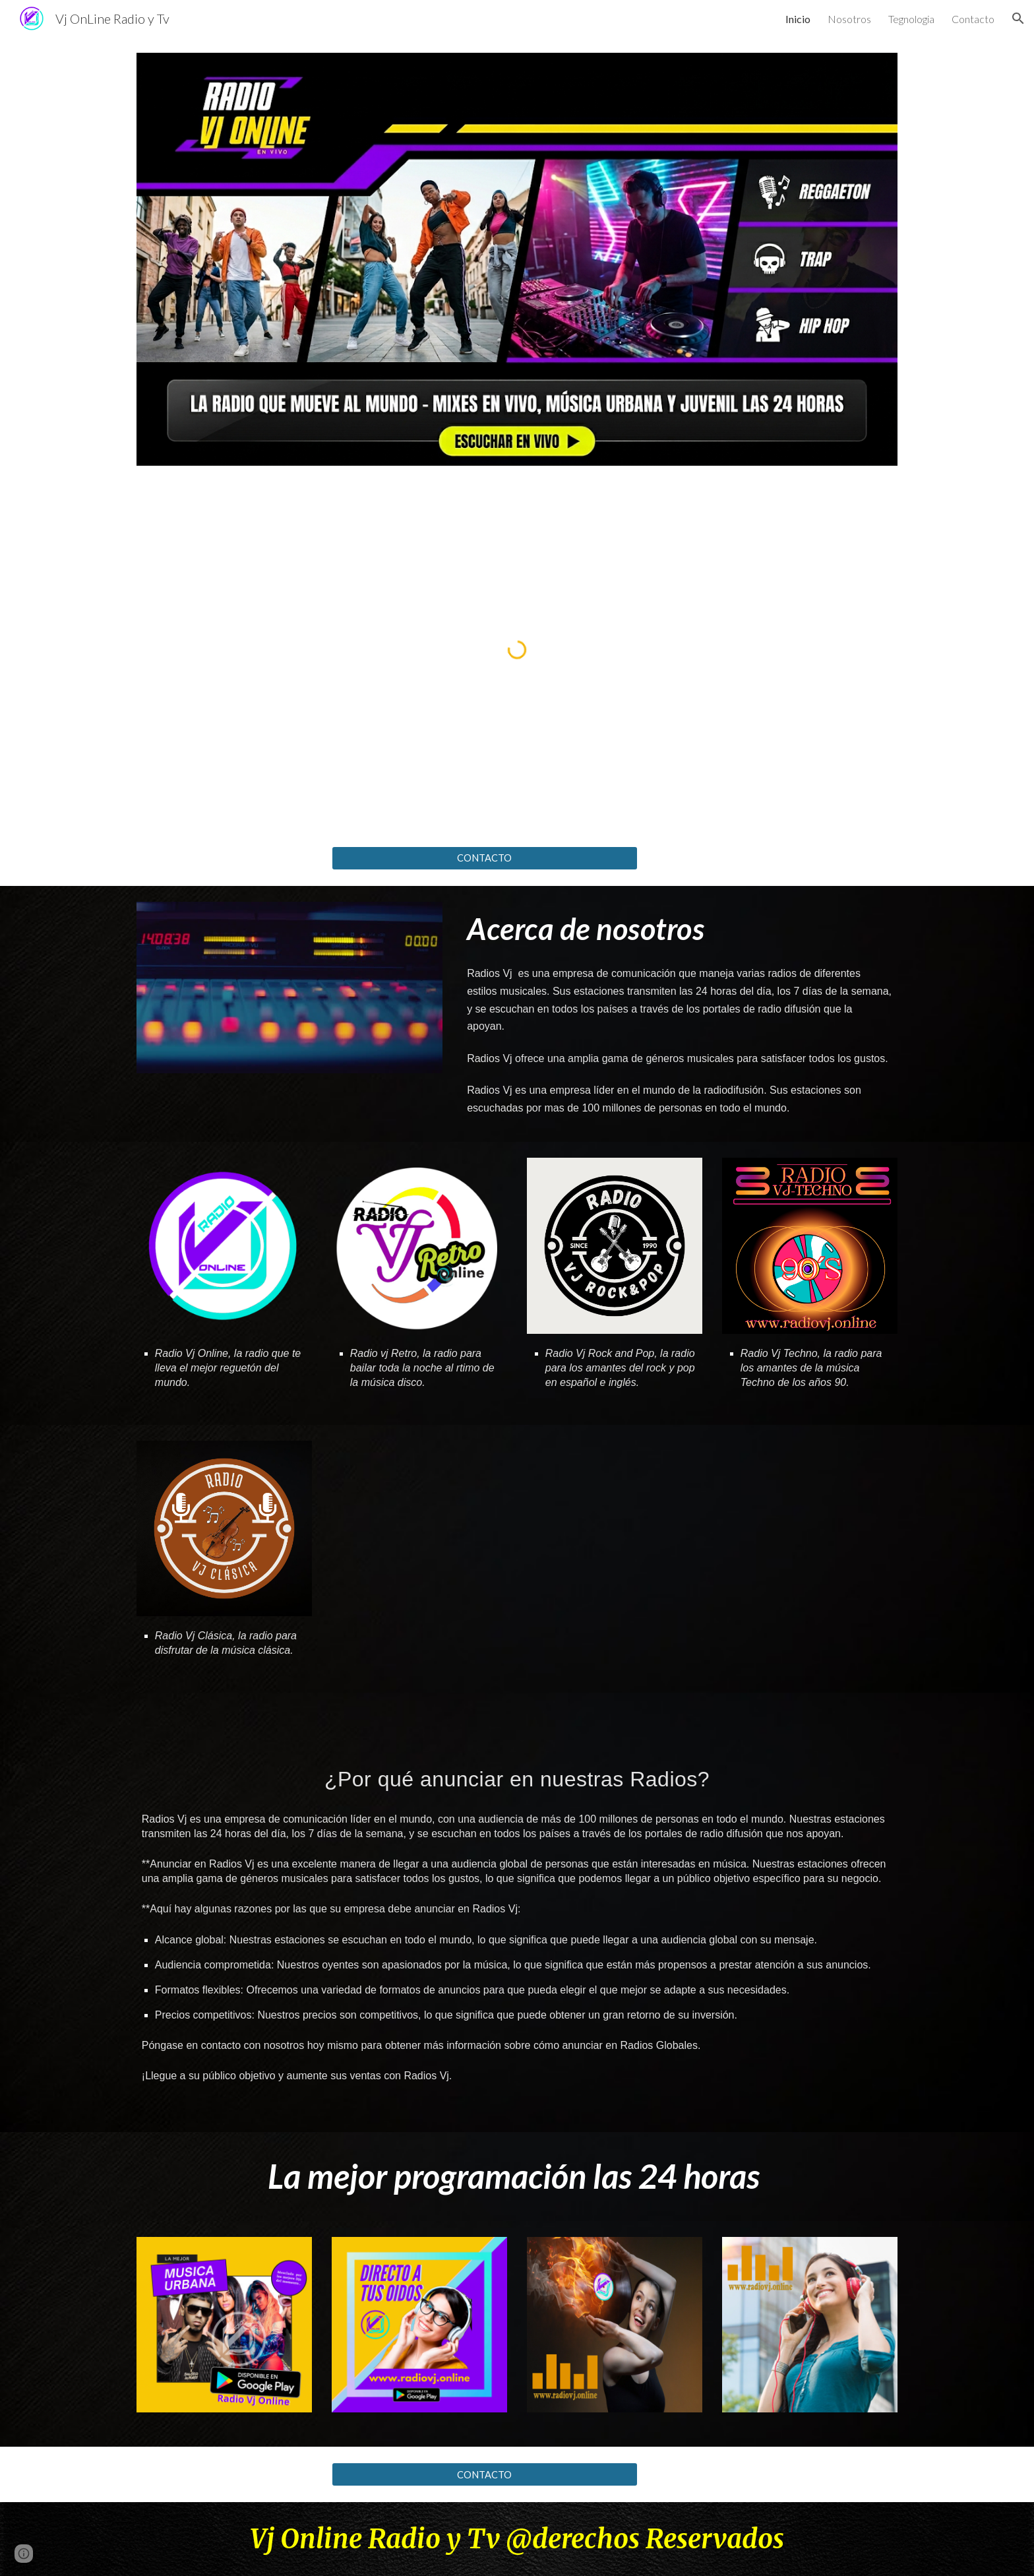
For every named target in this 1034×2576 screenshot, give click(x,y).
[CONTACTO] (484, 858)
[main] (679, 929)
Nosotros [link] (849, 19)
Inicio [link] (797, 19)
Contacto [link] (973, 19)
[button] (1018, 18)
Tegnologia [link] (911, 19)
